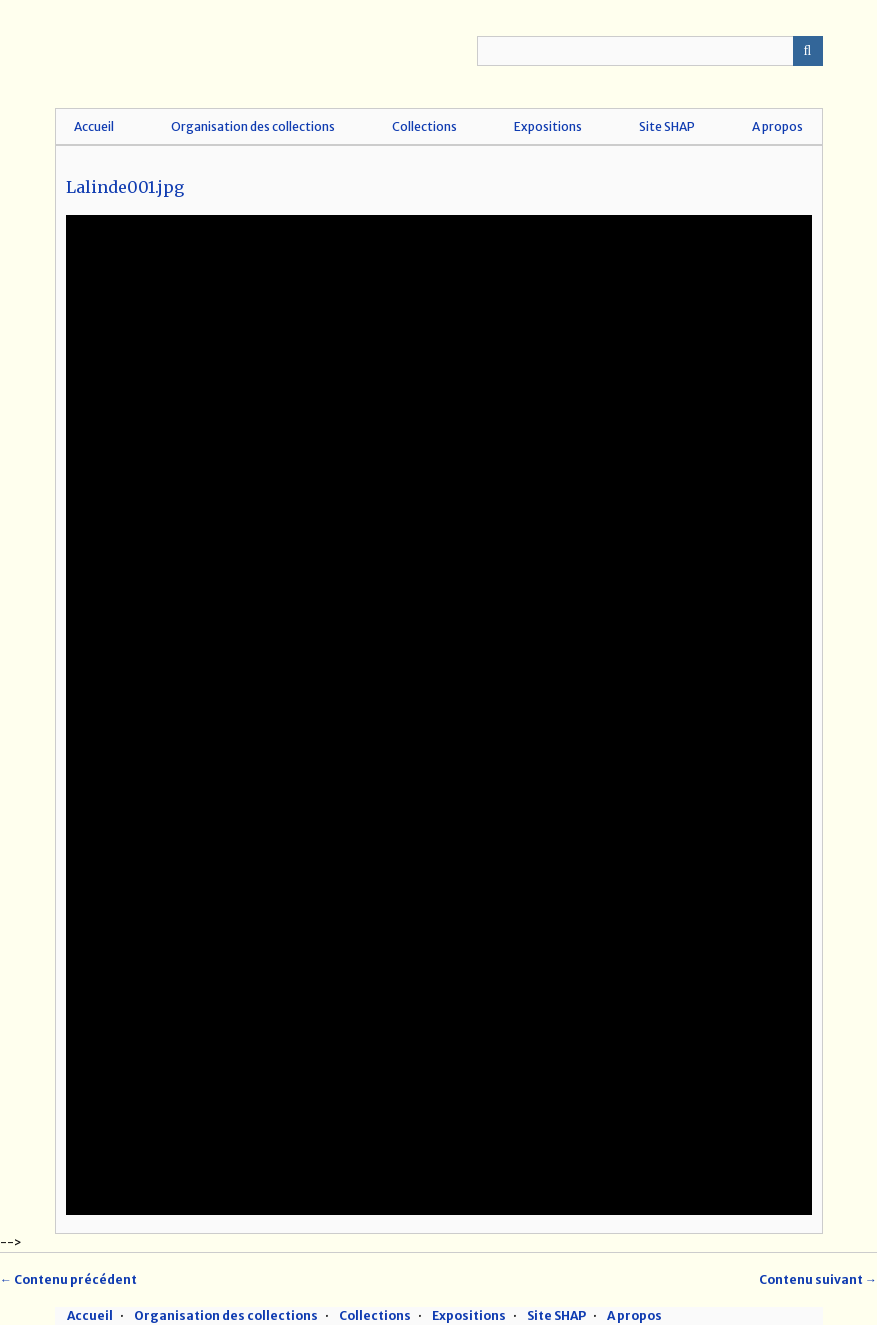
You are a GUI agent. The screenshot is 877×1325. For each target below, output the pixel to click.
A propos (777, 126)
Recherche (808, 51)
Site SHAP (667, 126)
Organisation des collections (253, 126)
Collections (424, 126)
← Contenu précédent (68, 1279)
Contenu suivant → (818, 1279)
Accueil (94, 126)
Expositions (548, 126)
